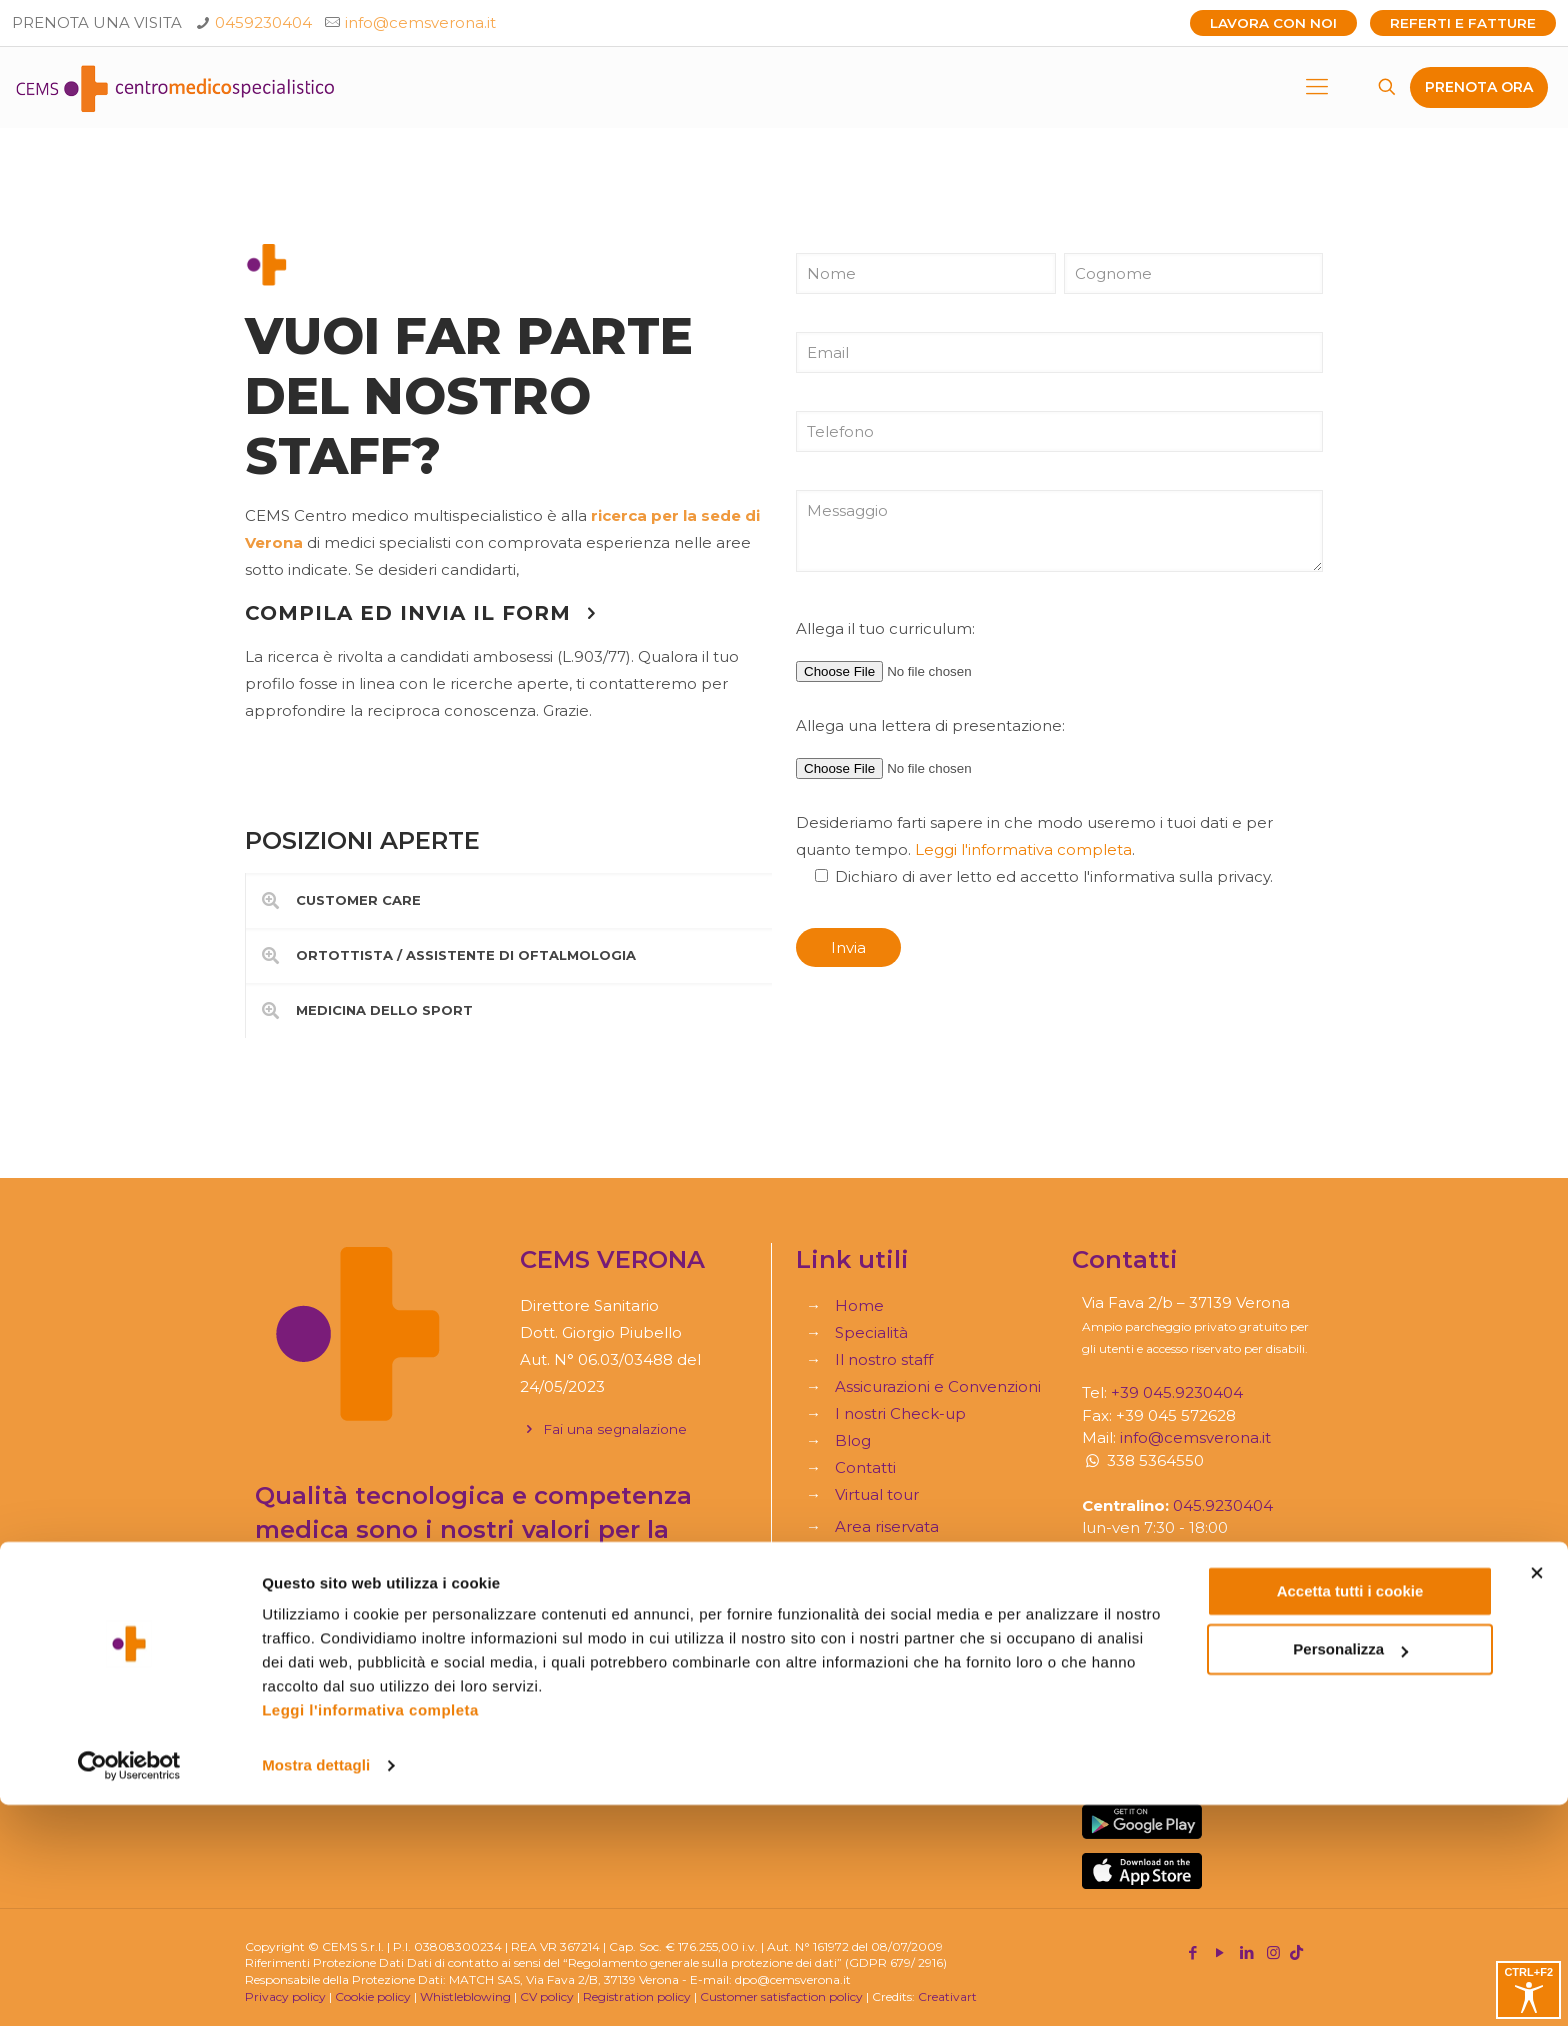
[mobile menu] (1317, 87)
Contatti (865, 1467)
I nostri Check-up (900, 1413)
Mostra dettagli (316, 1986)
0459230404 (263, 22)
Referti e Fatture (1463, 23)
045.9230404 (1223, 1505)
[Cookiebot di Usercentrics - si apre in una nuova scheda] (129, 1987)
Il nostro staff (884, 1359)
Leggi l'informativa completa (370, 1931)
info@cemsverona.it (420, 22)
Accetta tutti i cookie (1350, 1812)
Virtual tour (877, 1494)
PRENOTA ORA (1479, 87)
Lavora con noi (1273, 23)
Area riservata (887, 1526)
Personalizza (1350, 1870)
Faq (849, 1683)
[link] (508, 900)
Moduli (861, 1710)
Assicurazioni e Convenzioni (938, 1386)
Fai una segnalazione (603, 1429)
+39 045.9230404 (1177, 1392)
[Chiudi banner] (1537, 1794)
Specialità (871, 1332)
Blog (853, 1440)
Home (859, 1305)
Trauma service (892, 1737)
